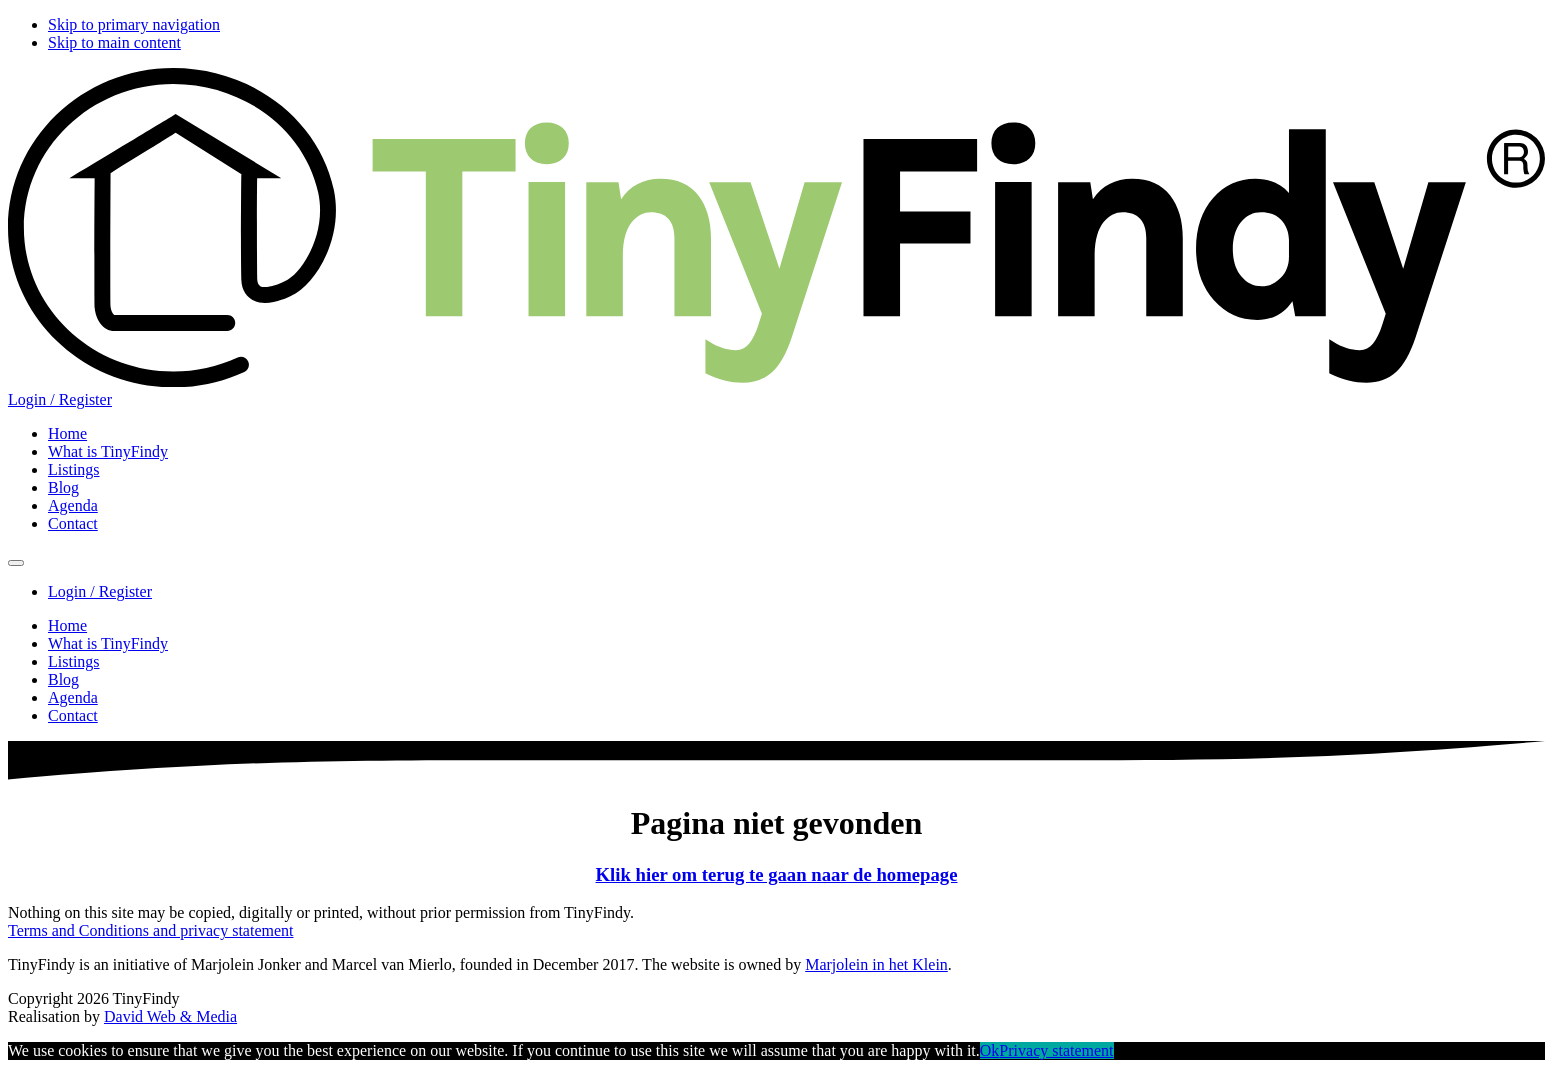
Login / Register (60, 399)
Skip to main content (114, 42)
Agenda (73, 697)
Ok (990, 1050)
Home (67, 625)
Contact (73, 715)
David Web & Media (170, 1016)
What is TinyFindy (108, 643)
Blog (63, 679)
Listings (74, 661)
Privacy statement (1056, 1050)
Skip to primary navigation (134, 24)
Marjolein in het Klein (876, 964)
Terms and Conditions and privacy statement (150, 930)
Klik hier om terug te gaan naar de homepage (777, 874)
